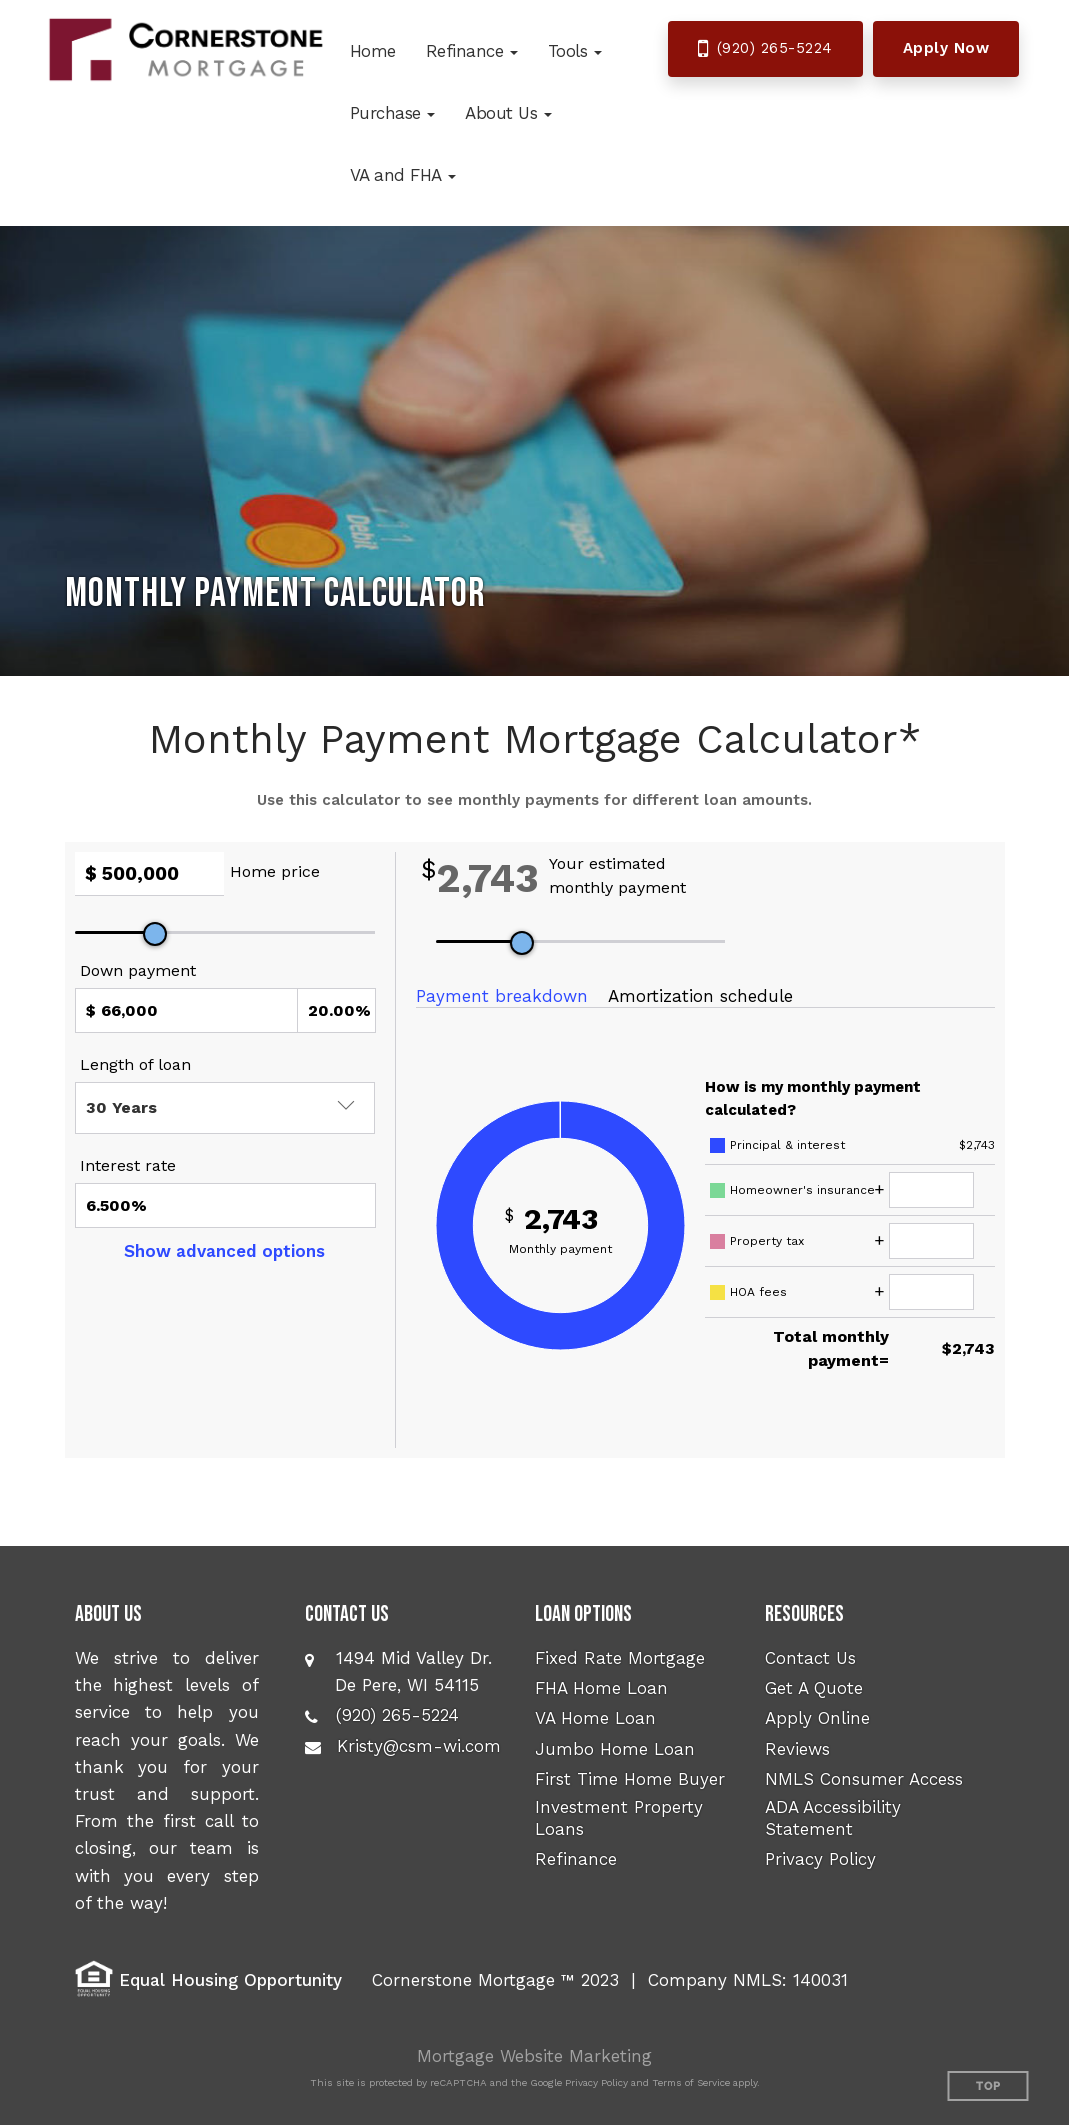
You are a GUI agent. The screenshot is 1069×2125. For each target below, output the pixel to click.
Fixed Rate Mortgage (620, 1658)
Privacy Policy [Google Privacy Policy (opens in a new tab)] (596, 2082)
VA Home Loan (595, 1718)
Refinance (576, 1859)
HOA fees (758, 1292)
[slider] (155, 934)
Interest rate (128, 1165)
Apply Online (817, 1718)
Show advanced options (224, 1251)
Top (988, 2086)
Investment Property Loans (619, 1818)
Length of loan (135, 1064)
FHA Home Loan (601, 1688)
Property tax (767, 1241)
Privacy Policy (820, 1859)
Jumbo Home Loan (615, 1749)
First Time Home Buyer (630, 1779)
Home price (275, 871)
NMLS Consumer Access (864, 1779)
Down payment (138, 970)
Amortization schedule (700, 996)
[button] (472, 51)
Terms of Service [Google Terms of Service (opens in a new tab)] (691, 2082)
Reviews (797, 1749)
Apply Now (946, 48)
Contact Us (810, 1658)
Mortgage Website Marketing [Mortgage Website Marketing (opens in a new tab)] (534, 2056)
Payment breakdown (502, 996)
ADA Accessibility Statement (833, 1818)
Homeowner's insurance (802, 1190)
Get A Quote (814, 1688)
